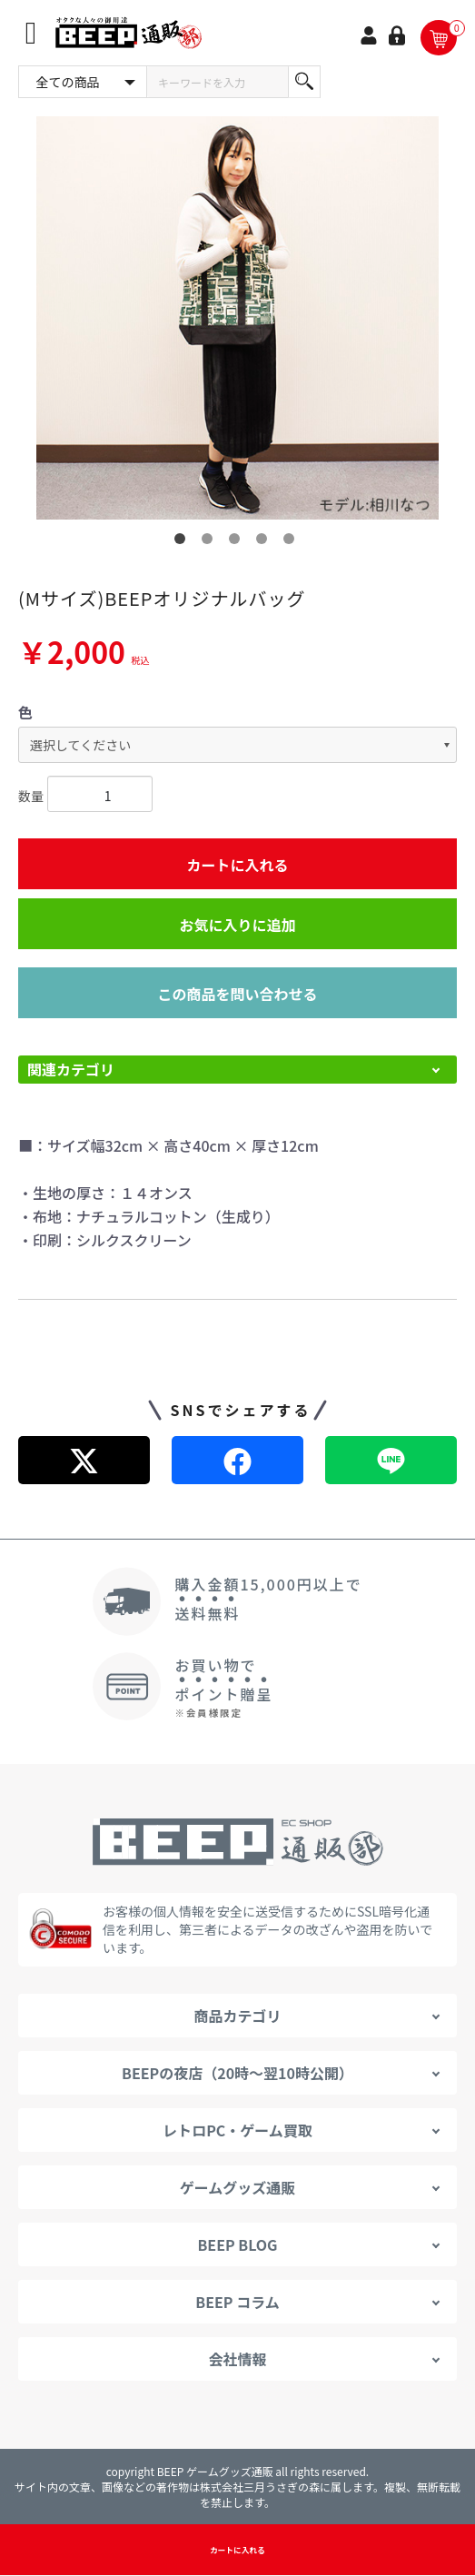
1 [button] (183, 542)
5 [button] (292, 542)
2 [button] (211, 542)
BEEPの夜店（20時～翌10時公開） (237, 2073)
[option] (237, 318)
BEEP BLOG (237, 2244)
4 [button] (265, 542)
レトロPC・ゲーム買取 (237, 2130)
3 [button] (238, 542)
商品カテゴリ (237, 2015)
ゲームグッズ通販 (238, 2187)
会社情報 (237, 2359)
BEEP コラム (237, 2302)
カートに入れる (237, 865)
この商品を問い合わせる (237, 994)
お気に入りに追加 (237, 925)
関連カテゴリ (70, 1069)
